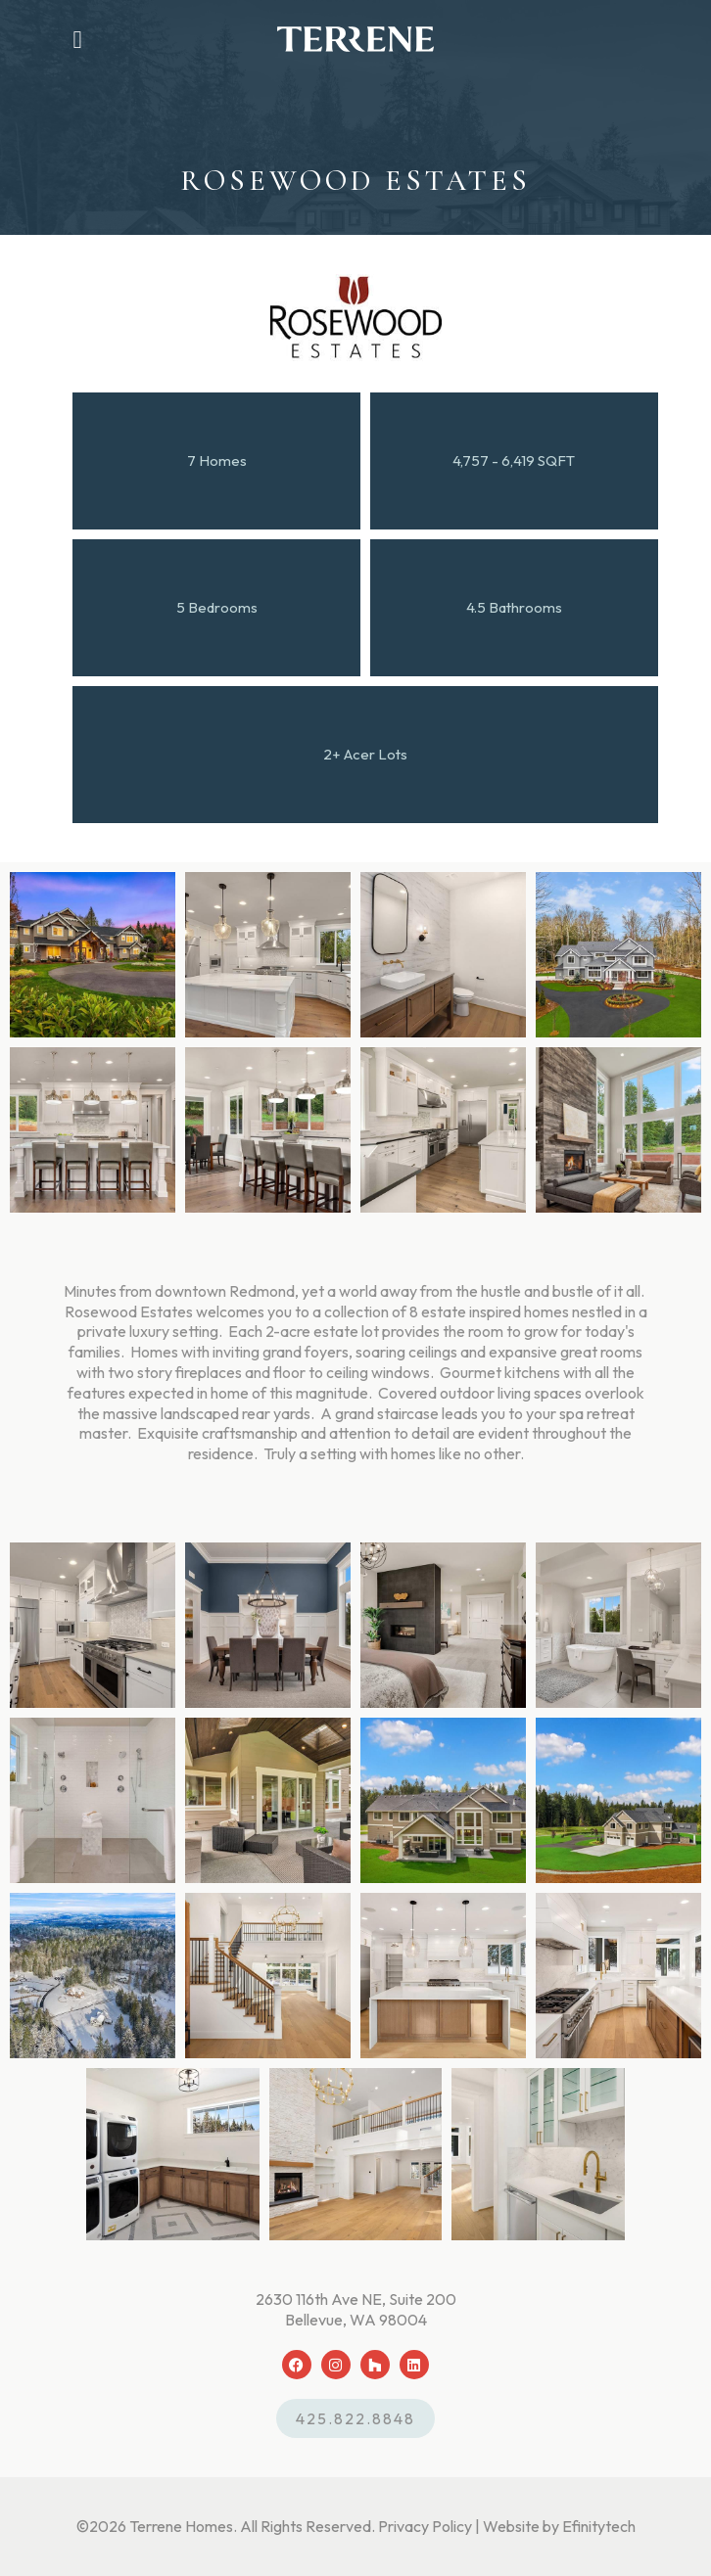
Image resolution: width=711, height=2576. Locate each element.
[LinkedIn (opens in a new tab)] (414, 2364)
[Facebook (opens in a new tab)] (296, 2364)
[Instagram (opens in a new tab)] (336, 2364)
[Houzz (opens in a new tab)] (375, 2364)
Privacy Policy (425, 2526)
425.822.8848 (355, 2418)
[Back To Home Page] (355, 39)
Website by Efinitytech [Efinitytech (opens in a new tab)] (559, 2526)
